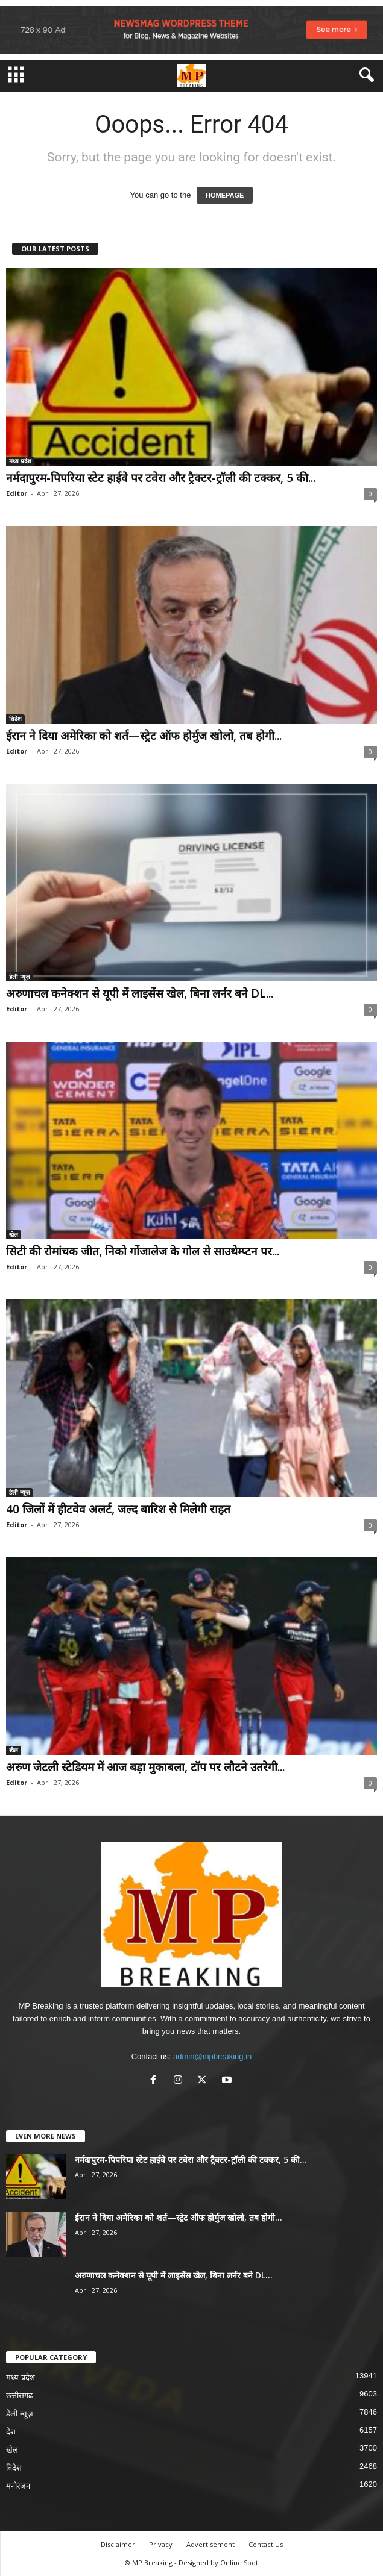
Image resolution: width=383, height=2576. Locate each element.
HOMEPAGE (225, 195)
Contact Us (265, 2544)
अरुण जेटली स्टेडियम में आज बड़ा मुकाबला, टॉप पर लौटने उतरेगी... (145, 1767)
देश (11, 2431)
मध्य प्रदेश (20, 461)
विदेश (15, 718)
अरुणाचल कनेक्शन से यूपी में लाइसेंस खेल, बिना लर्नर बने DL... (139, 993)
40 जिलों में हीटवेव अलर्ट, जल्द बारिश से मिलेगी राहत (118, 1509)
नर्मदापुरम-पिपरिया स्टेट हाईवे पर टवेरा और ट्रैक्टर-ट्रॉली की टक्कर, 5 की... (160, 478)
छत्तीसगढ (19, 2395)
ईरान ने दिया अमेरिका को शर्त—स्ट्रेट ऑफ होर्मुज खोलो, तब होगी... (144, 735)
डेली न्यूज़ (19, 976)
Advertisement (210, 2544)
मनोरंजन (18, 2485)
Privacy (161, 2544)
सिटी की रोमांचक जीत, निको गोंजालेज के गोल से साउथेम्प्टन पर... (142, 1251)
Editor (16, 493)
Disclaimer (118, 2544)
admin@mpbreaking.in (212, 2056)
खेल (13, 1234)
